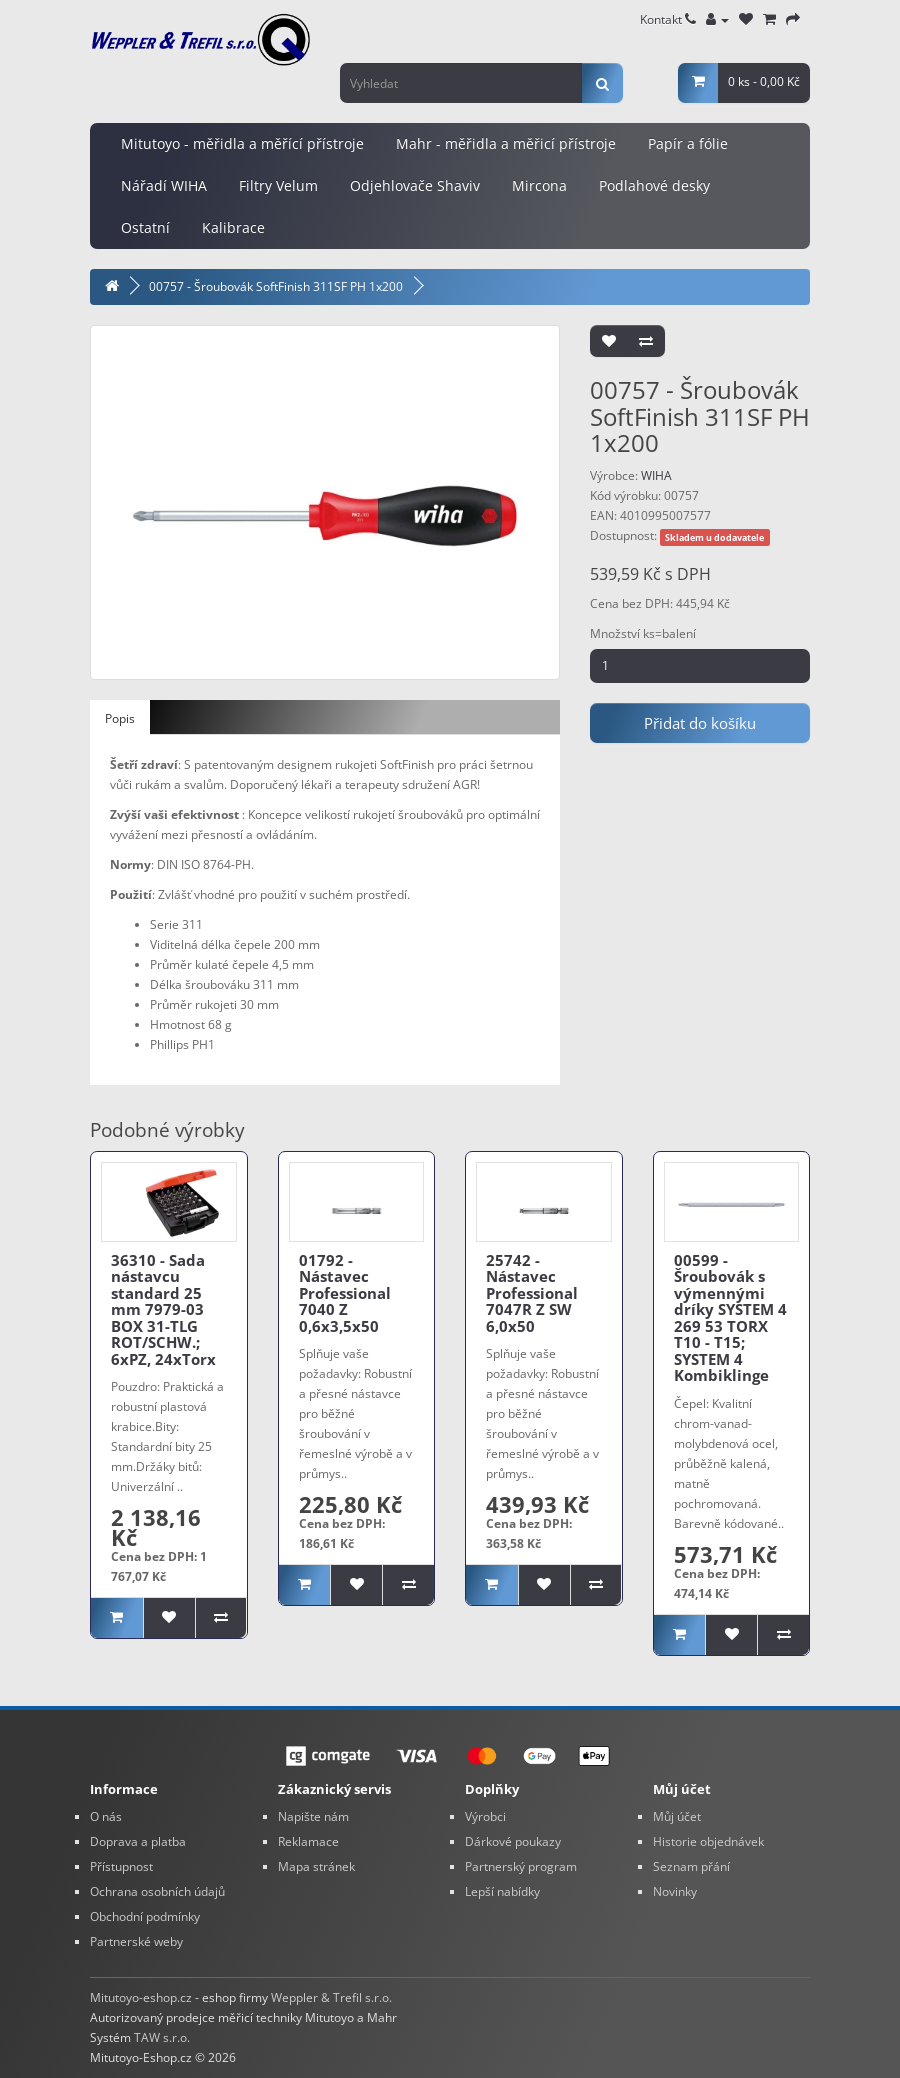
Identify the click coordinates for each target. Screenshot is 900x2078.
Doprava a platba (138, 1841)
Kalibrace (233, 227)
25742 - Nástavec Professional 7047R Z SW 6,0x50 (532, 1293)
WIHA (656, 475)
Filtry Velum (278, 185)
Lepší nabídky (502, 1891)
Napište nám (313, 1816)
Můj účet (677, 1816)
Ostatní (145, 227)
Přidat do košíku (700, 723)
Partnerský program (521, 1866)
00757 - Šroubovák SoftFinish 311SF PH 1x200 (276, 286)
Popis (120, 718)
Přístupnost (121, 1866)
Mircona (539, 185)
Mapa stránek (316, 1866)
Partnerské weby (136, 1941)
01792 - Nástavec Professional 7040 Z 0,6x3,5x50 (345, 1293)
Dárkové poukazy (513, 1841)
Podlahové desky (654, 185)
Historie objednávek (708, 1841)
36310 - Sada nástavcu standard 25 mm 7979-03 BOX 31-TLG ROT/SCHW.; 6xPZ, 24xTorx (163, 1309)
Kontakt (668, 19)
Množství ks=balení (643, 633)
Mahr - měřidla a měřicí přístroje (506, 143)
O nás (106, 1816)
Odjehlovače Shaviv (415, 185)
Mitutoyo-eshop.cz (141, 1997)
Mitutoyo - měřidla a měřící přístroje (242, 143)
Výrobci (485, 1816)
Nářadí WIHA (164, 185)
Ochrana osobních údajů (157, 1891)
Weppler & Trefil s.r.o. (331, 1997)
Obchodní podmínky (145, 1916)
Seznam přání (691, 1866)
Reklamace (308, 1841)
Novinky (675, 1891)
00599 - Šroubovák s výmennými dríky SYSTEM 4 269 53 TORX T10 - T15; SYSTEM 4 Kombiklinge (730, 1318)
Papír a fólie (688, 143)
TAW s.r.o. (162, 2037)
